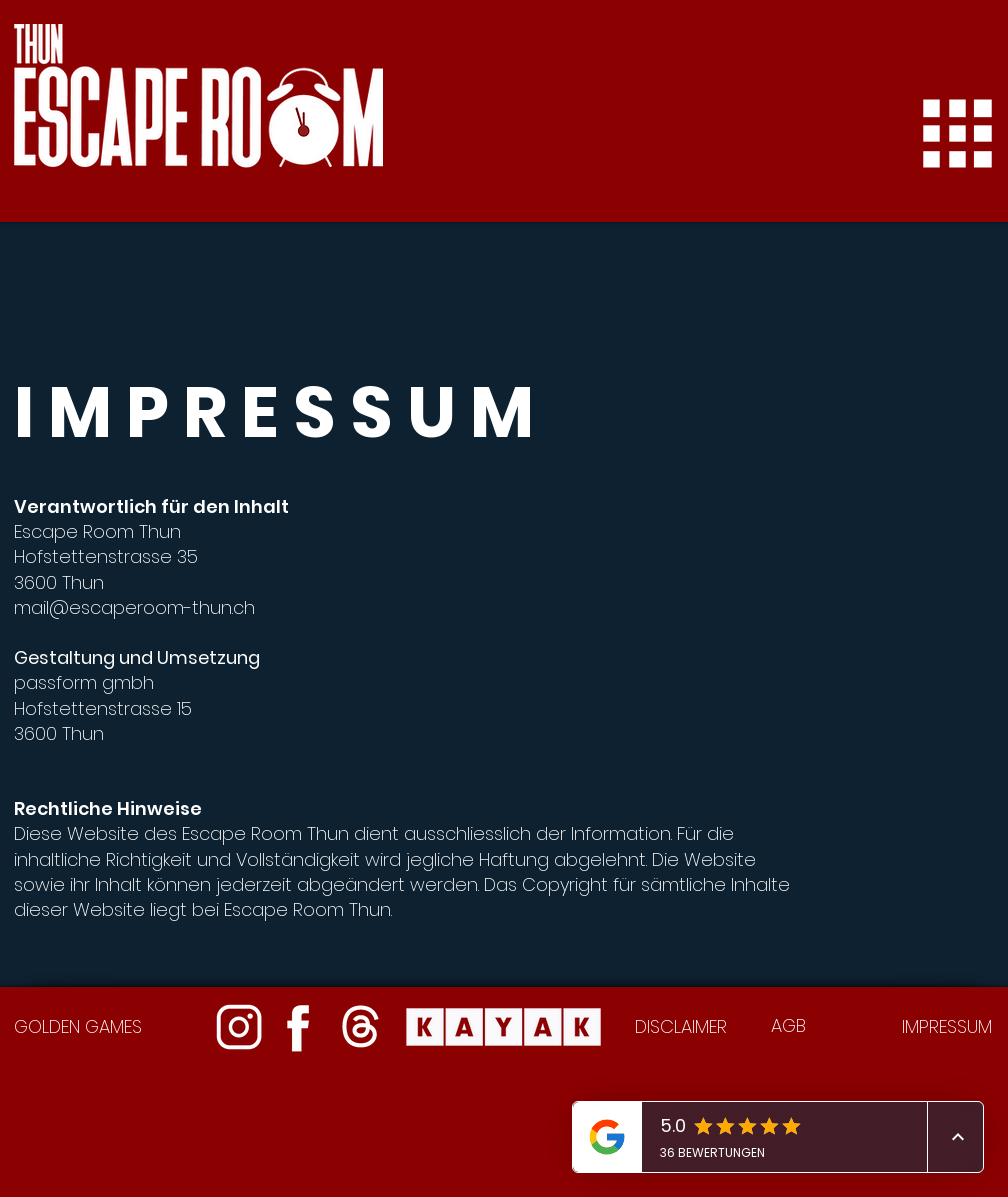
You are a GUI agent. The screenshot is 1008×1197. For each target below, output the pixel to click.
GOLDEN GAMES (78, 1026)
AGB (788, 1025)
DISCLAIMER (681, 1026)
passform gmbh (84, 682)
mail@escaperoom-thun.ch (134, 607)
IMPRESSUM (947, 1026)
